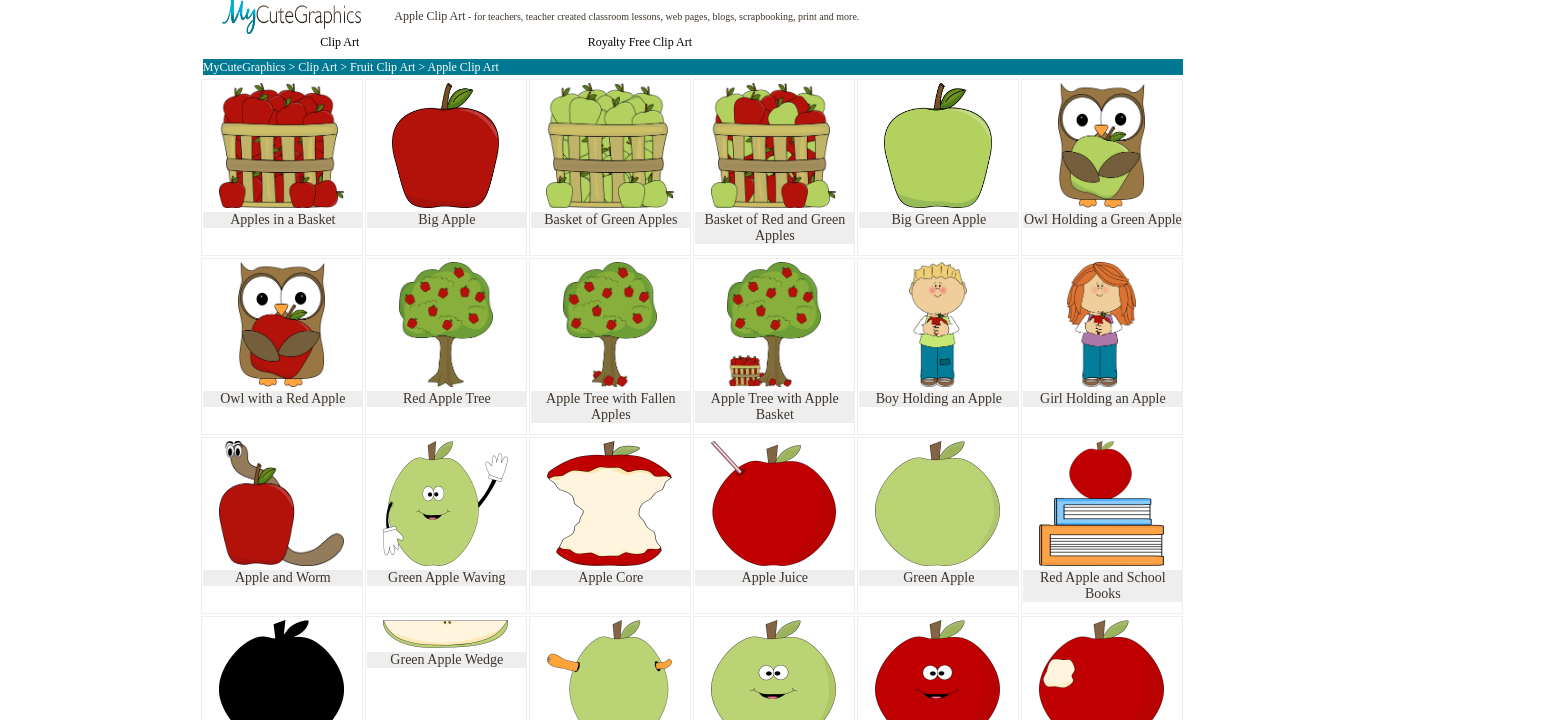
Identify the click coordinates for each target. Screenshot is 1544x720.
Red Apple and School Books (1103, 585)
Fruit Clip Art (384, 67)
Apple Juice (775, 577)
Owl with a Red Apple (282, 398)
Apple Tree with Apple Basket (775, 406)
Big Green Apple (938, 219)
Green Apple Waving (447, 577)
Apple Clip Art (429, 16)
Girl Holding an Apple (1103, 398)
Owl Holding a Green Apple (1103, 219)
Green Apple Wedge (446, 659)
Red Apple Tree (447, 398)
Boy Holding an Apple (939, 398)
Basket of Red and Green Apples (774, 227)
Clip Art (339, 42)
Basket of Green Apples (610, 219)
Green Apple (938, 577)
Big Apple (446, 219)
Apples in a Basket (282, 219)
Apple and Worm (283, 577)
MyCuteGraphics (244, 67)
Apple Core (610, 577)
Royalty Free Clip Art (640, 42)
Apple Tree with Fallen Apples (611, 406)
